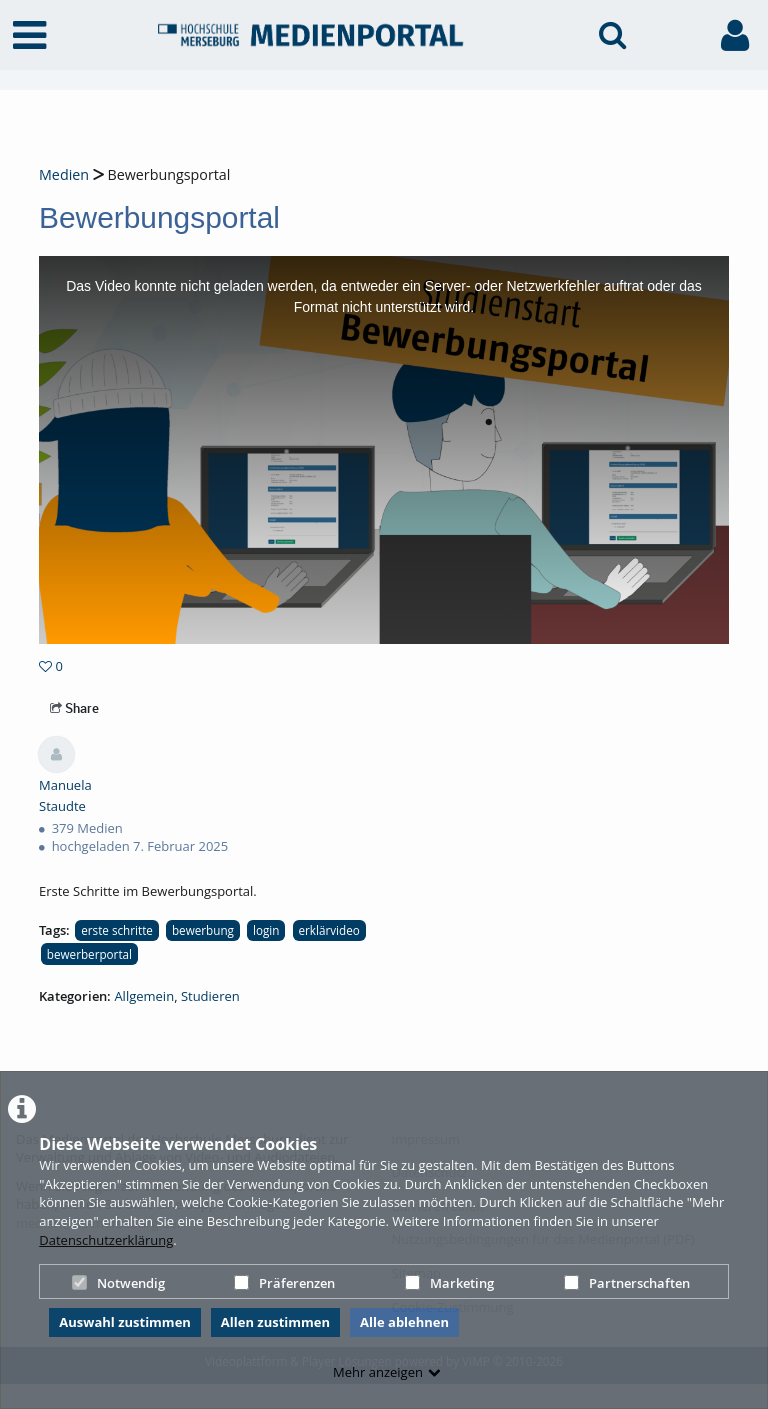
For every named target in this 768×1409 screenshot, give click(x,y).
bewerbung (203, 930)
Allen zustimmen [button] (275, 1322)
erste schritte (117, 930)
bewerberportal (89, 954)
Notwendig (118, 1283)
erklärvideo (329, 930)
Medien (64, 174)
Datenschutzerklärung (106, 1240)
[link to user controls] (735, 35)
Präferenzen (284, 1283)
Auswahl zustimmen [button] (125, 1322)
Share (74, 708)
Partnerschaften (627, 1283)
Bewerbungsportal (167, 174)
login (266, 930)
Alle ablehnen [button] (404, 1322)
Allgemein (144, 996)
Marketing (449, 1283)
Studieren (210, 996)
